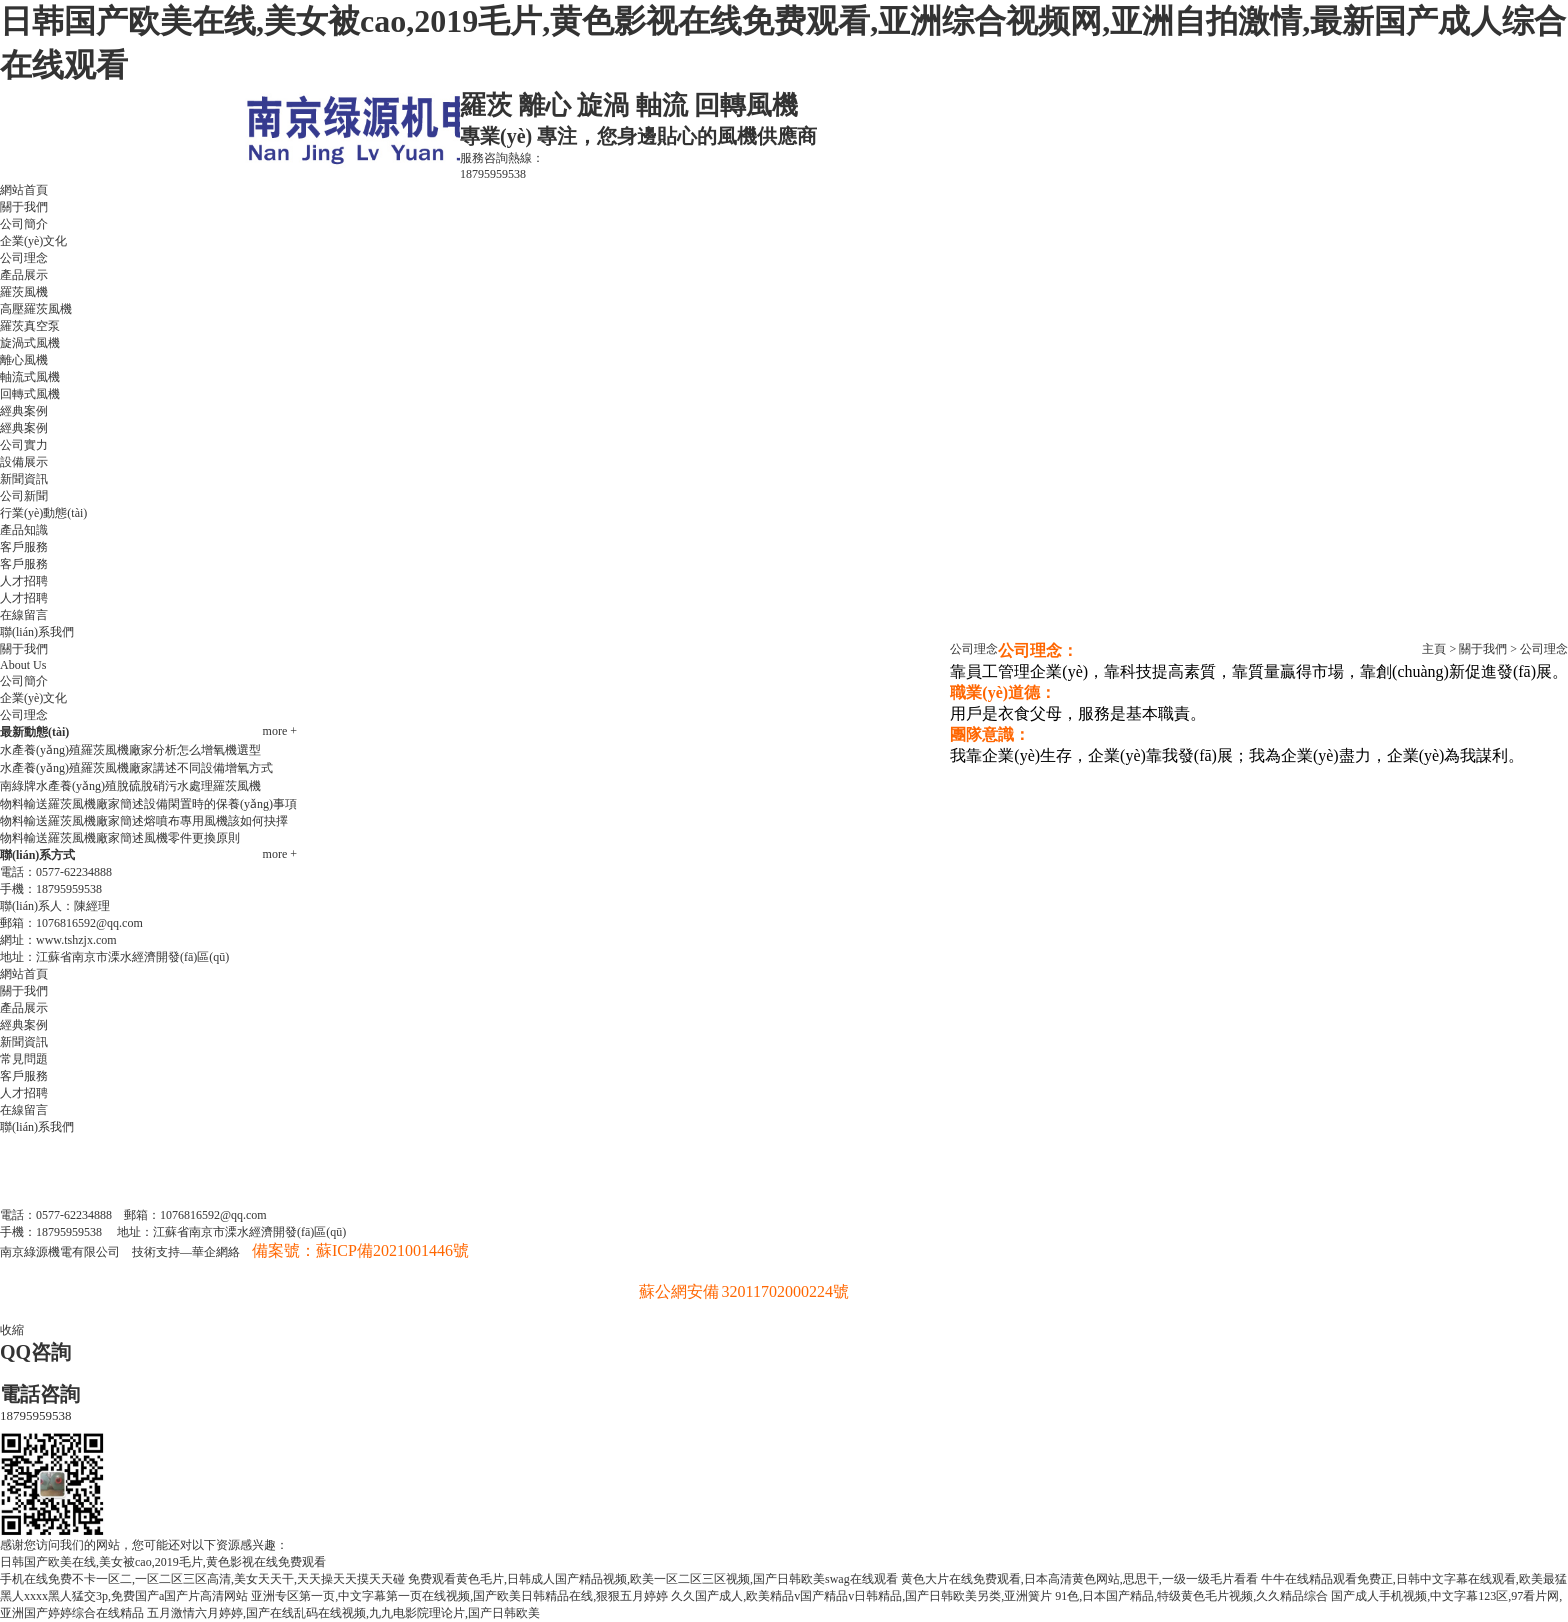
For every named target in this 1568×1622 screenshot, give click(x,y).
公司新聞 (24, 496)
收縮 (12, 1330)
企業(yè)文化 (33, 241)
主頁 (1434, 649)
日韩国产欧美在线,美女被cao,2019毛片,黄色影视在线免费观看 (163, 1562)
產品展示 (24, 275)
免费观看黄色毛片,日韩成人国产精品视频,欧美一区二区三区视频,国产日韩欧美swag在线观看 (653, 1579)
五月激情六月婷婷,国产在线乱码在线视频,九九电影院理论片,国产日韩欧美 (343, 1613)
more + (280, 731)
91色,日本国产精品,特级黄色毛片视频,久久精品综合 (1191, 1596)
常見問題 (24, 1059)
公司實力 (24, 445)
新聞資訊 (24, 479)
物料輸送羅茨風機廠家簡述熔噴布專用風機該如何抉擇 (144, 821)
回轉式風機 (30, 394)
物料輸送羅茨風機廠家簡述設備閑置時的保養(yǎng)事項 (148, 804)
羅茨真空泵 (30, 326)
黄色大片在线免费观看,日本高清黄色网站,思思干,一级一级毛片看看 (1079, 1579)
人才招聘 (24, 581)
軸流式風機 (30, 377)
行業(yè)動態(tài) (43, 513)
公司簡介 (24, 224)
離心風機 (24, 360)
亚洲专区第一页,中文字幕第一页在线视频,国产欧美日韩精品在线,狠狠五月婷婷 (459, 1596)
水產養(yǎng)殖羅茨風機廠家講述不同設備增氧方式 (136, 768)
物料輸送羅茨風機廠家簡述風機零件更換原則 (120, 838)
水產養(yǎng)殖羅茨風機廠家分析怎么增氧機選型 (130, 750)
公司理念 (24, 258)
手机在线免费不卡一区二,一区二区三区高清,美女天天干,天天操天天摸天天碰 (202, 1579)
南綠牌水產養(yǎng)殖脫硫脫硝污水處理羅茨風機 (130, 786)
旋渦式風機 (30, 343)
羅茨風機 (24, 292)
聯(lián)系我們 (37, 632)
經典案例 (24, 411)
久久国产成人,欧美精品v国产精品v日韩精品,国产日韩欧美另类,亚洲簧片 (861, 1596)
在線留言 (24, 615)
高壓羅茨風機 (36, 309)
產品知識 (24, 530)
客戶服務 (24, 547)
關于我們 (24, 207)
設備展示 (24, 462)
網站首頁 (24, 190)
